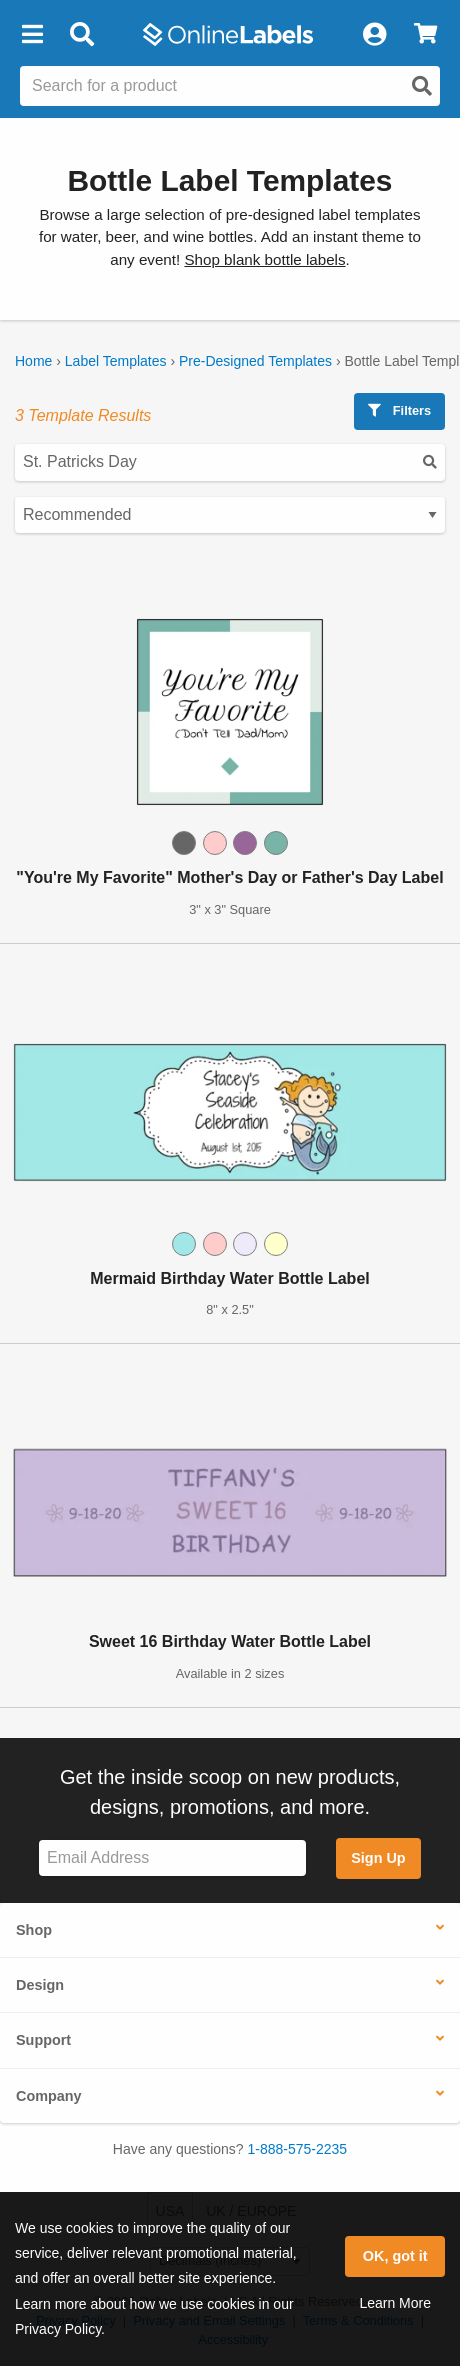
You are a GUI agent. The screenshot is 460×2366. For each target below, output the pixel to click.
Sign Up (378, 1858)
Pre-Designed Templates (255, 361)
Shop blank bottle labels (264, 259)
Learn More (395, 2303)
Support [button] (43, 2040)
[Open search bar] (81, 35)
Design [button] (40, 1985)
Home (33, 361)
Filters (399, 410)
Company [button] (49, 2096)
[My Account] (374, 35)
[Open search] (422, 86)
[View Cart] (425, 35)
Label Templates (116, 361)
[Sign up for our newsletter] (172, 1858)
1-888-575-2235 (298, 2149)
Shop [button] (34, 1930)
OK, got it (395, 2256)
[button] (32, 35)
